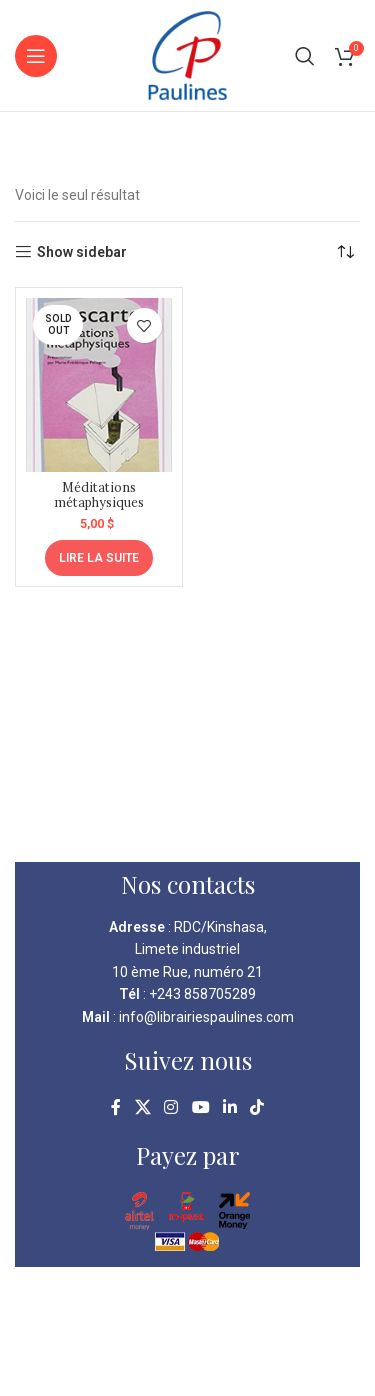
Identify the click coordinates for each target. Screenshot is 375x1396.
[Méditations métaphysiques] (99, 385)
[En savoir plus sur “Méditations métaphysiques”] (99, 558)
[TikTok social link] (256, 1107)
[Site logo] (187, 54)
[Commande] (345, 252)
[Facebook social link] (116, 1107)
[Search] (305, 56)
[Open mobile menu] (36, 56)
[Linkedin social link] (229, 1107)
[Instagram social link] (171, 1107)
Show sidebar (82, 252)
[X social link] (142, 1107)
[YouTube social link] (200, 1107)
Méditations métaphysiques (99, 494)
